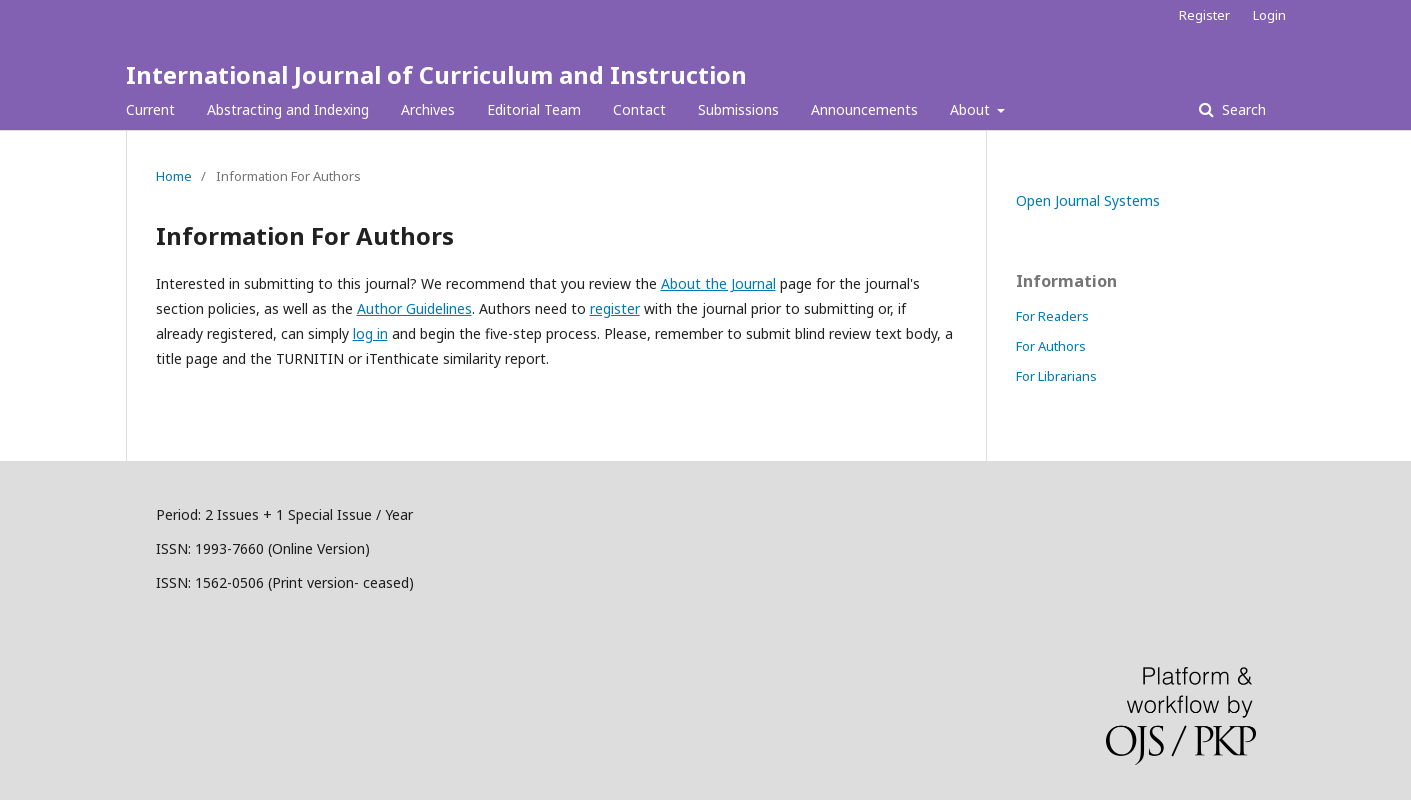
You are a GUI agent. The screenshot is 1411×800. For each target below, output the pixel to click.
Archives (428, 109)
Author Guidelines (414, 308)
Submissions (738, 109)
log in (370, 333)
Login (1269, 15)
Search (1242, 109)
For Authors (1051, 346)
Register (1204, 15)
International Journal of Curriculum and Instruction (436, 74)
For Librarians (1056, 376)
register (615, 308)
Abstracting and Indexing (288, 109)
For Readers (1052, 316)
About (972, 109)
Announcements (864, 109)
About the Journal (718, 283)
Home (174, 176)
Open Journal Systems (1088, 200)
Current (150, 109)
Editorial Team (534, 109)
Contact (639, 109)
